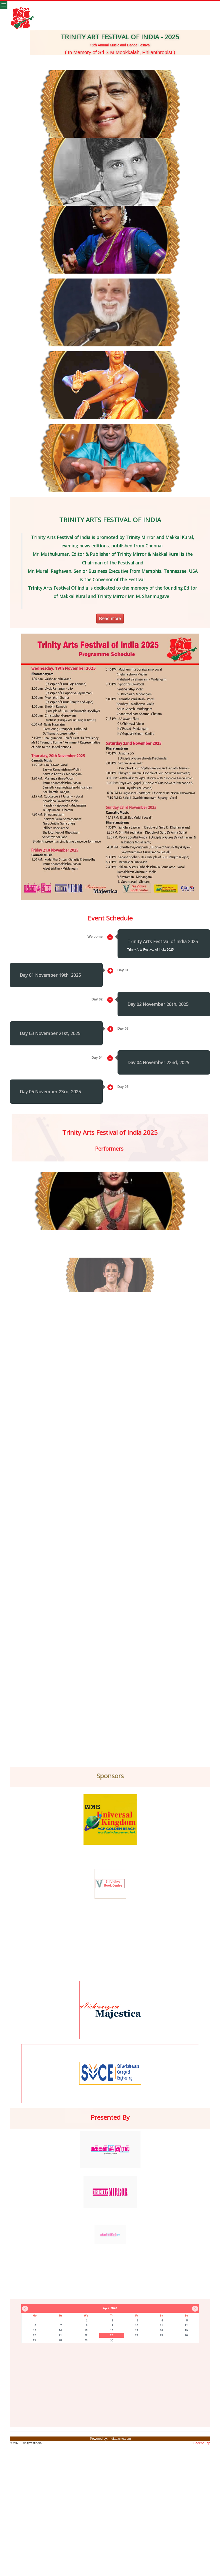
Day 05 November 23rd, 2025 (50, 1092)
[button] (38, 60)
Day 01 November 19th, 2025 (50, 975)
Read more (110, 618)
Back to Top (201, 2443)
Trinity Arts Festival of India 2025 (162, 941)
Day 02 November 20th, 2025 (157, 1004)
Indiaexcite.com (120, 2438)
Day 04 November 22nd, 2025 (158, 1062)
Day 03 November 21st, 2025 (50, 1033)
